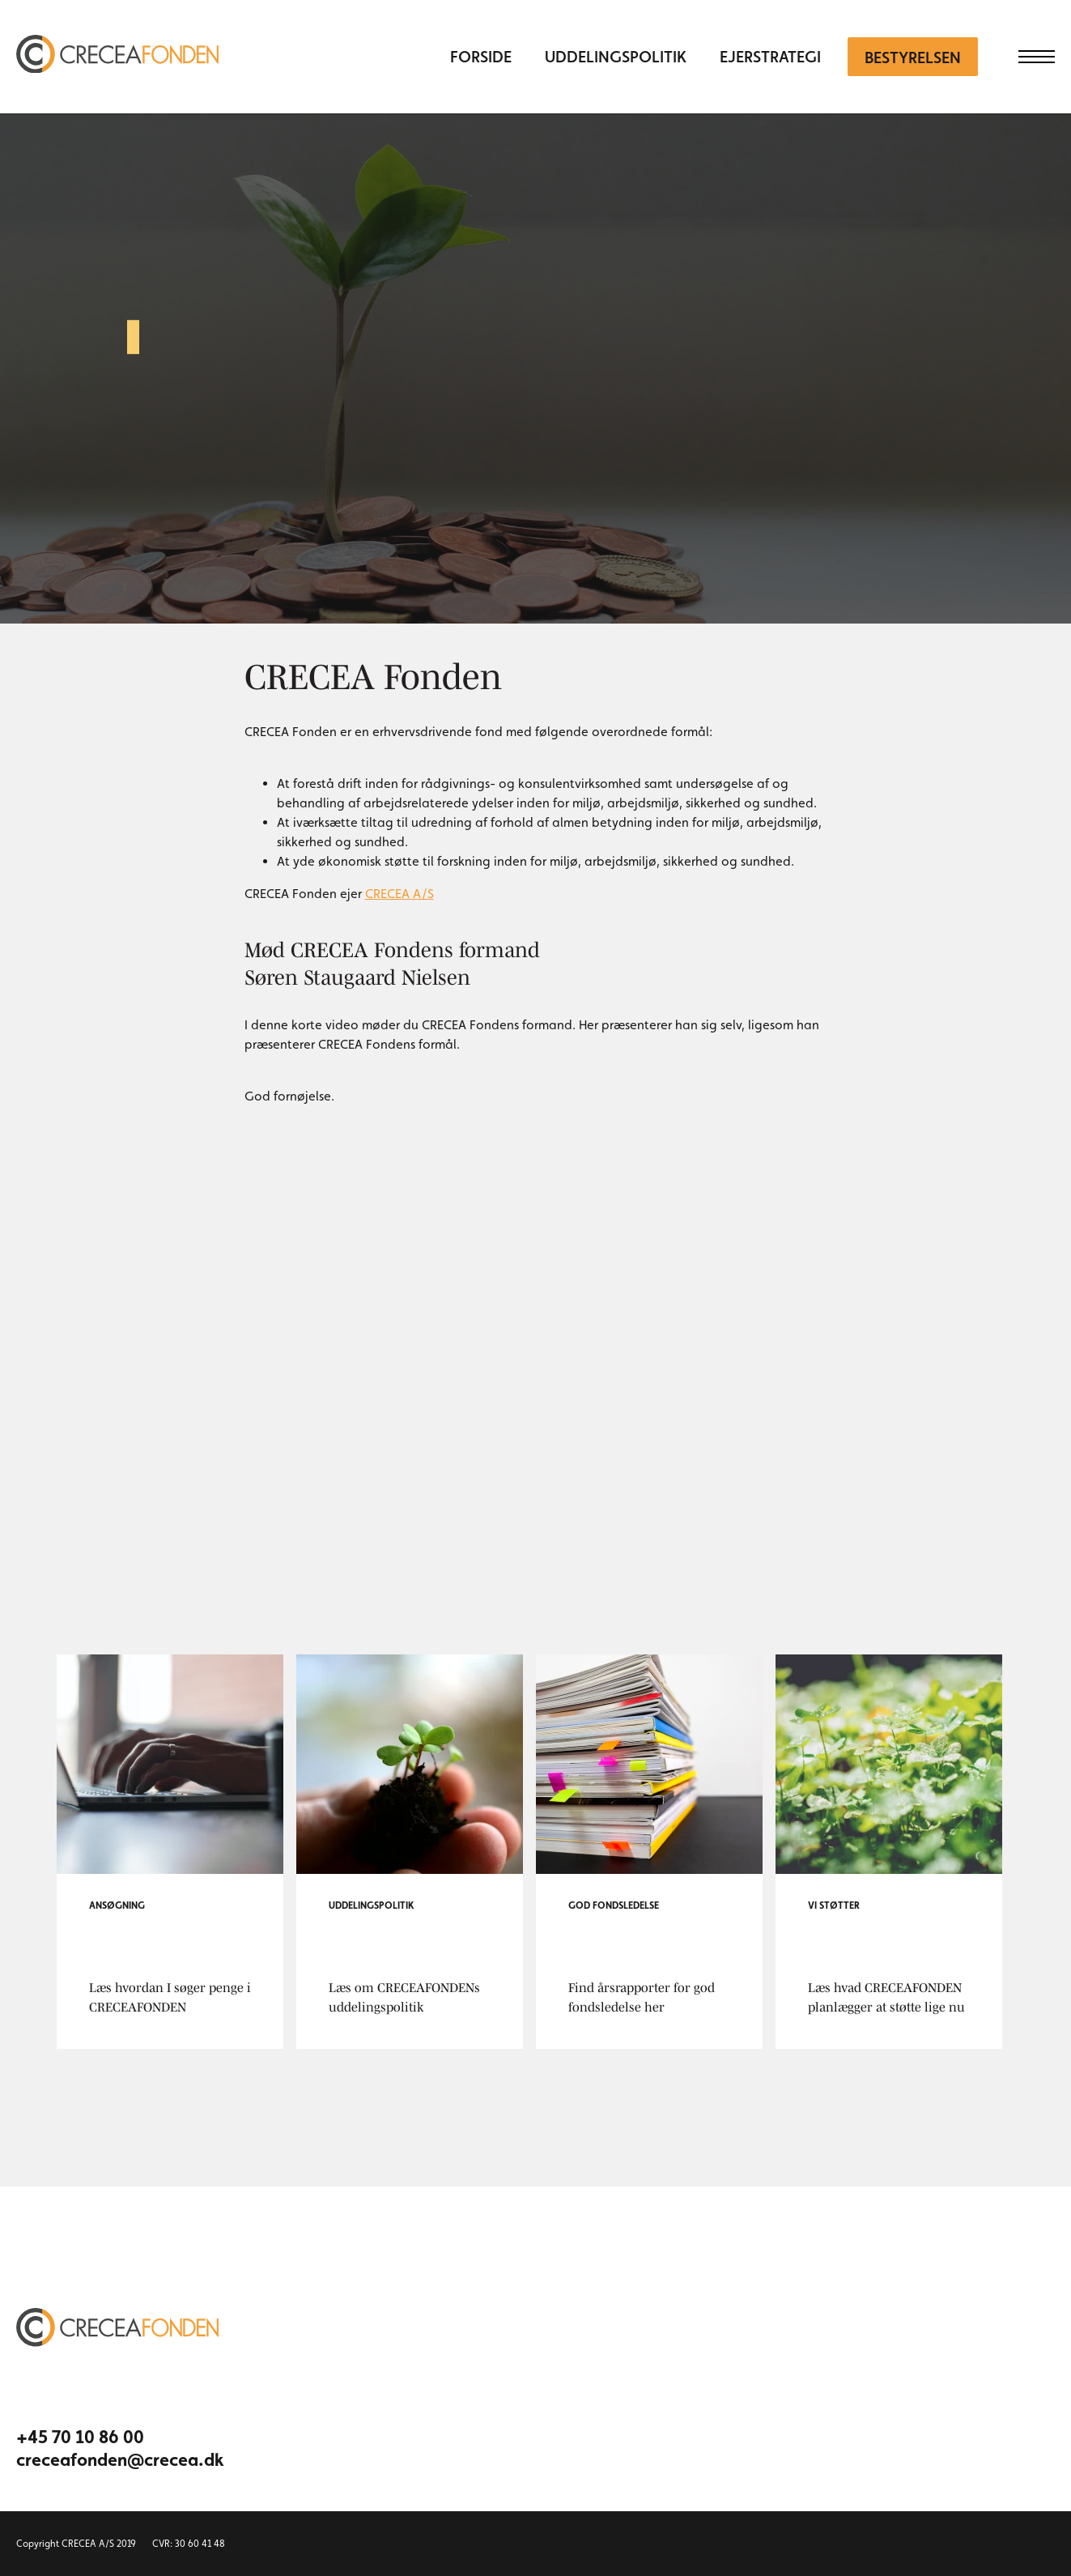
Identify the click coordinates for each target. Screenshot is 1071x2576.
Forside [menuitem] (481, 57)
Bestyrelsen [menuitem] (913, 57)
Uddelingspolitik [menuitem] (615, 57)
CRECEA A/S (399, 893)
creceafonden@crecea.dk (113, 2459)
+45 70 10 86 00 (80, 2436)
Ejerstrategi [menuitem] (770, 57)
